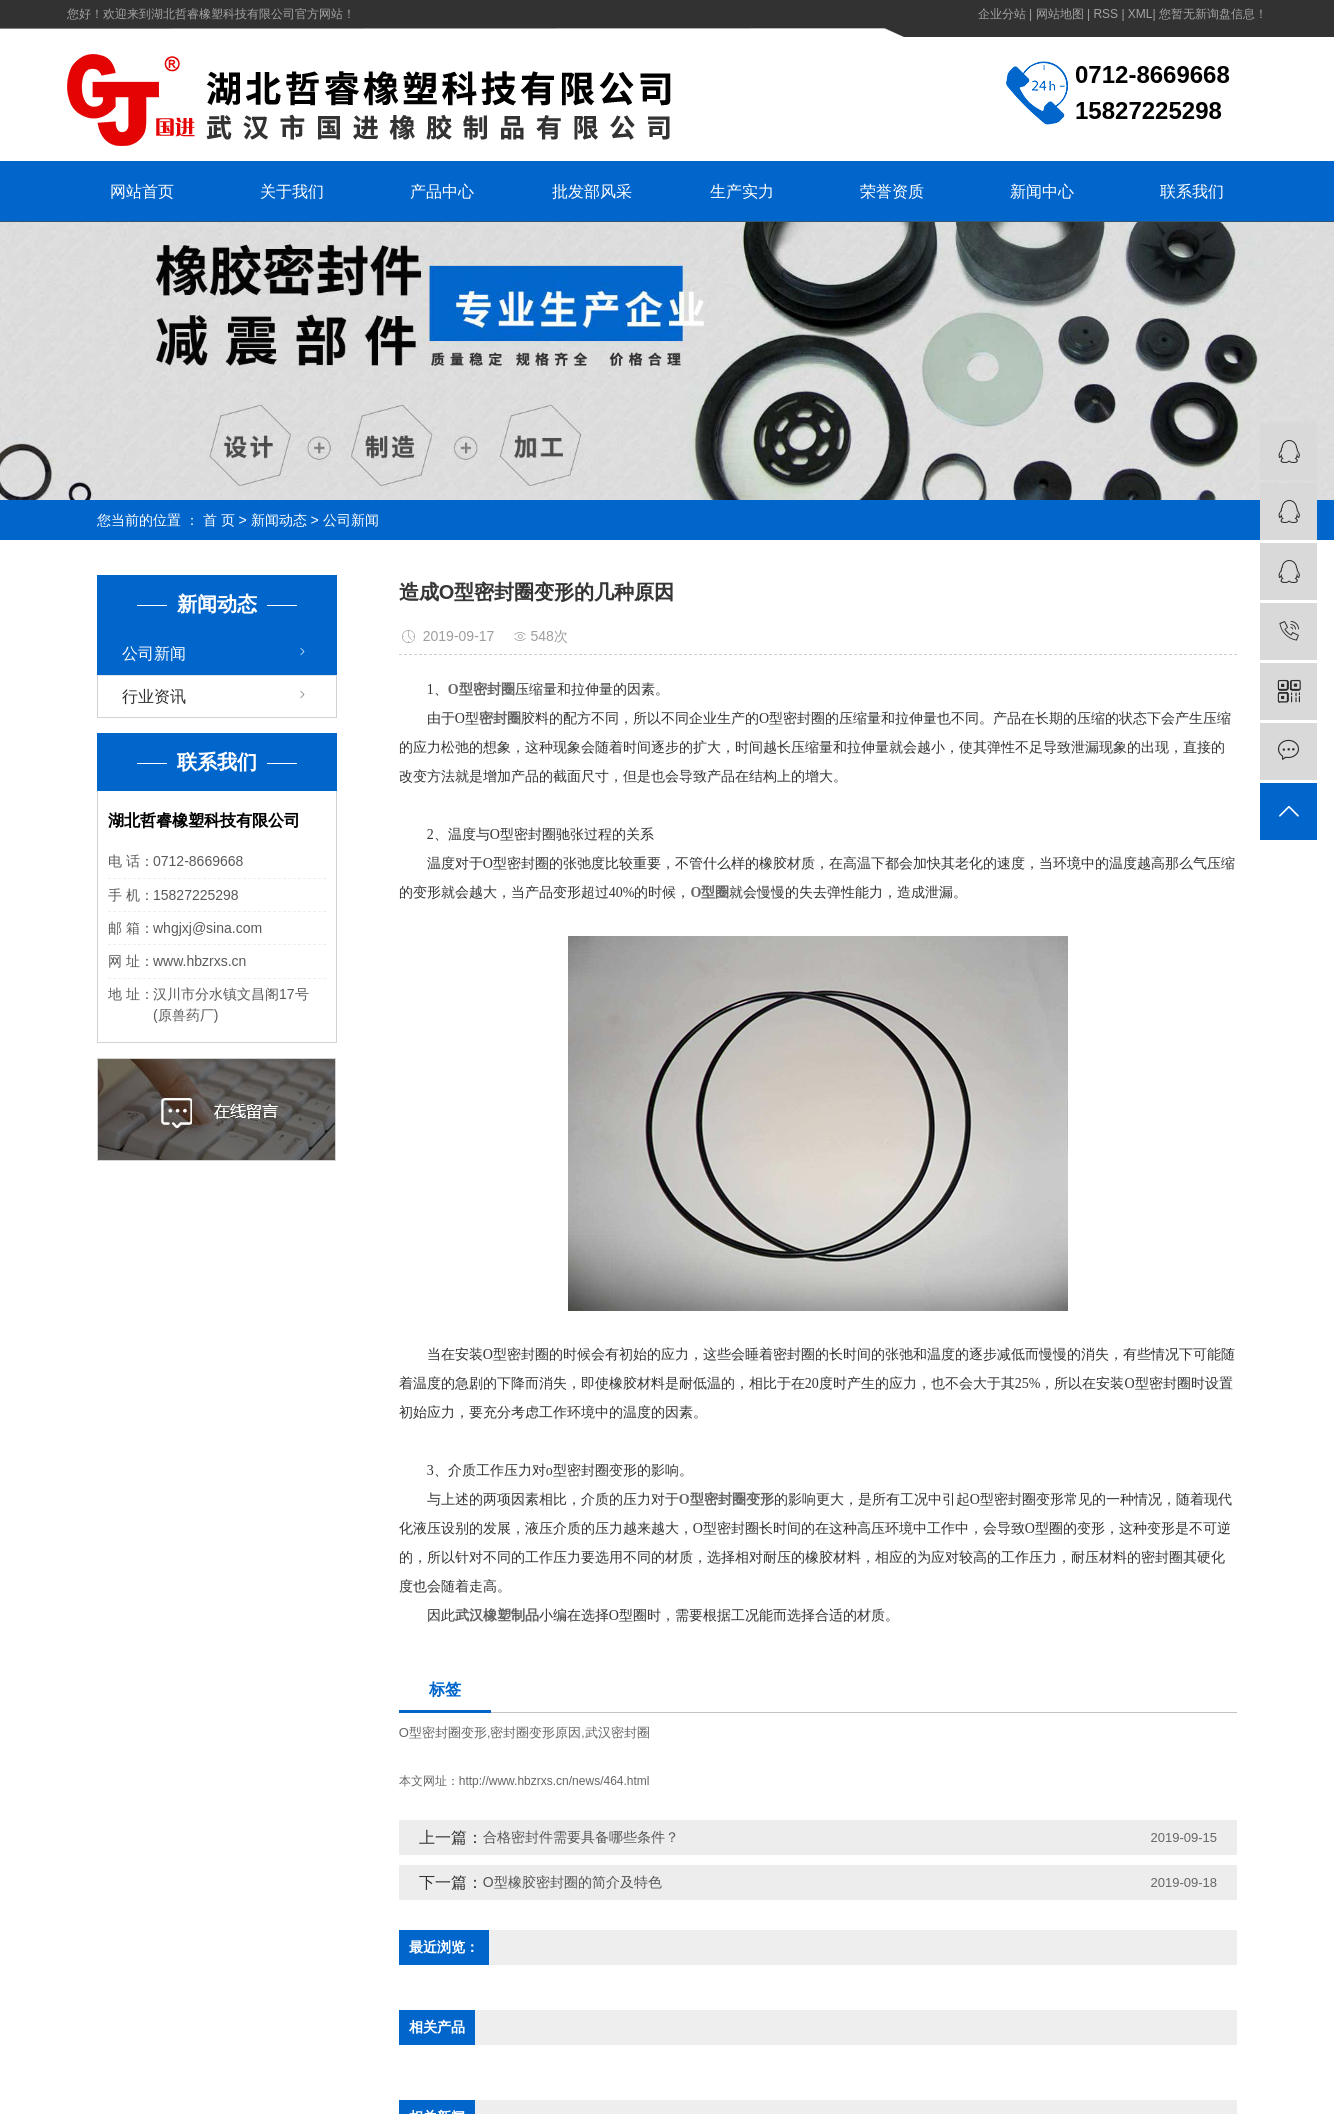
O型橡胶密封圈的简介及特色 (572, 1882)
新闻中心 (1042, 191)
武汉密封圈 (617, 1732)
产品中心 (442, 191)
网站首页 (142, 191)
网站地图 (1060, 14)
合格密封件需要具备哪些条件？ (581, 1837)
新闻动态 (279, 520)
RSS (1105, 14)
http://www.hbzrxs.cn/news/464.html (554, 1781)
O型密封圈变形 (443, 1732)
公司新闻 (351, 520)
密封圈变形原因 (535, 1732)
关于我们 (292, 191)
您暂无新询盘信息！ (1213, 14)
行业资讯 (154, 696)
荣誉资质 (892, 191)
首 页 (219, 520)
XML (1140, 14)
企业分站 (1002, 14)
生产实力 (742, 191)
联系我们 (1192, 191)
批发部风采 (592, 191)
